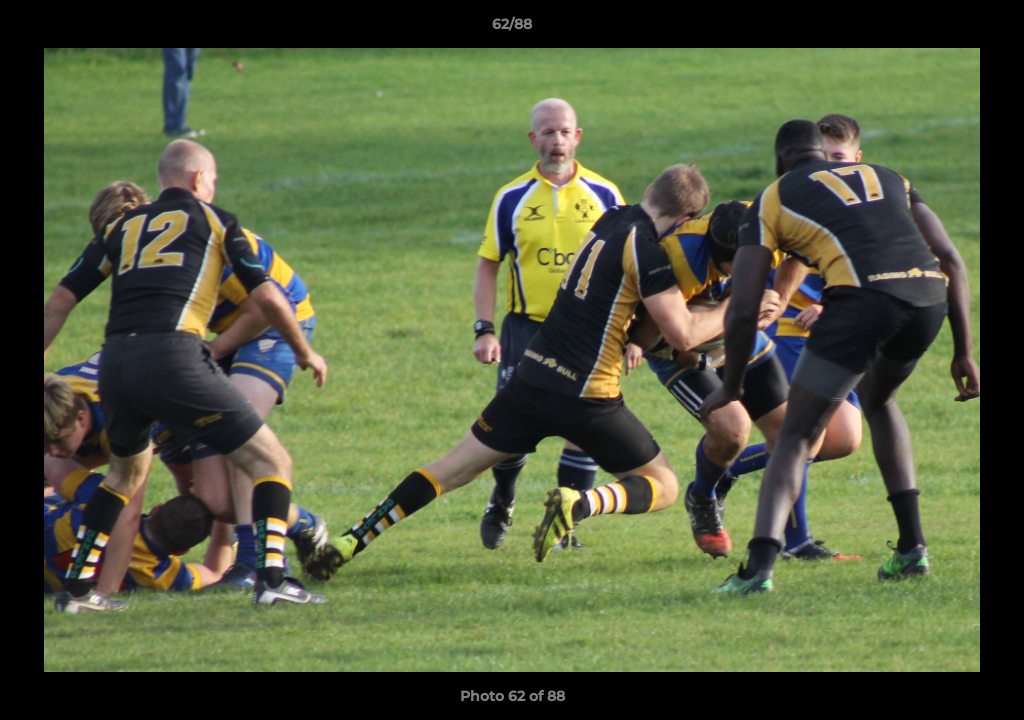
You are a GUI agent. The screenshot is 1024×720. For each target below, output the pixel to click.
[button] (988, 29)
